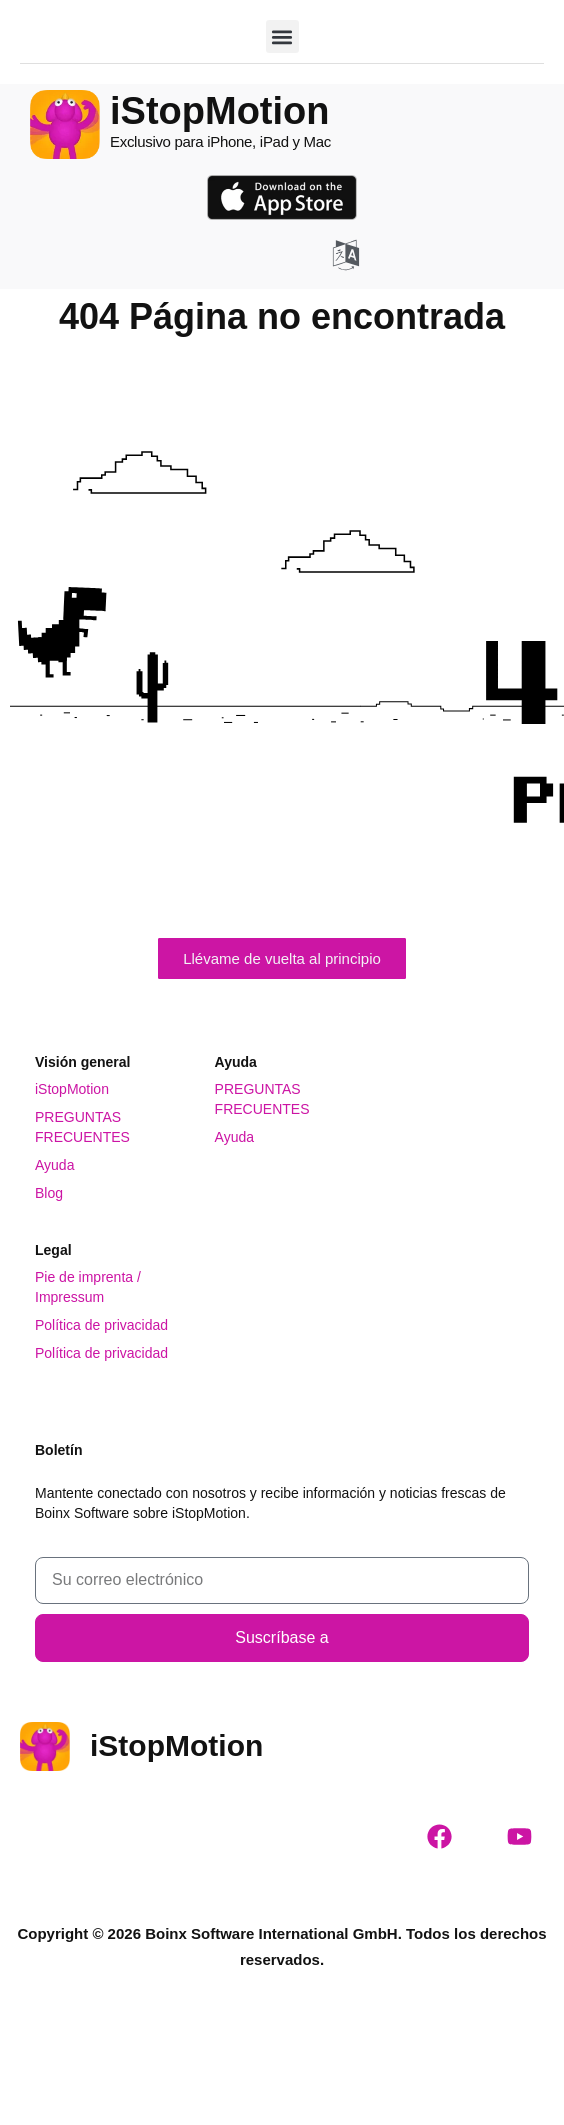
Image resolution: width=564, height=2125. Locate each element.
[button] (282, 36)
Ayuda (54, 1165)
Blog (49, 1193)
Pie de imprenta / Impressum (88, 1287)
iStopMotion (72, 1089)
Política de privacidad (101, 1325)
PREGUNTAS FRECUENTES (82, 1127)
